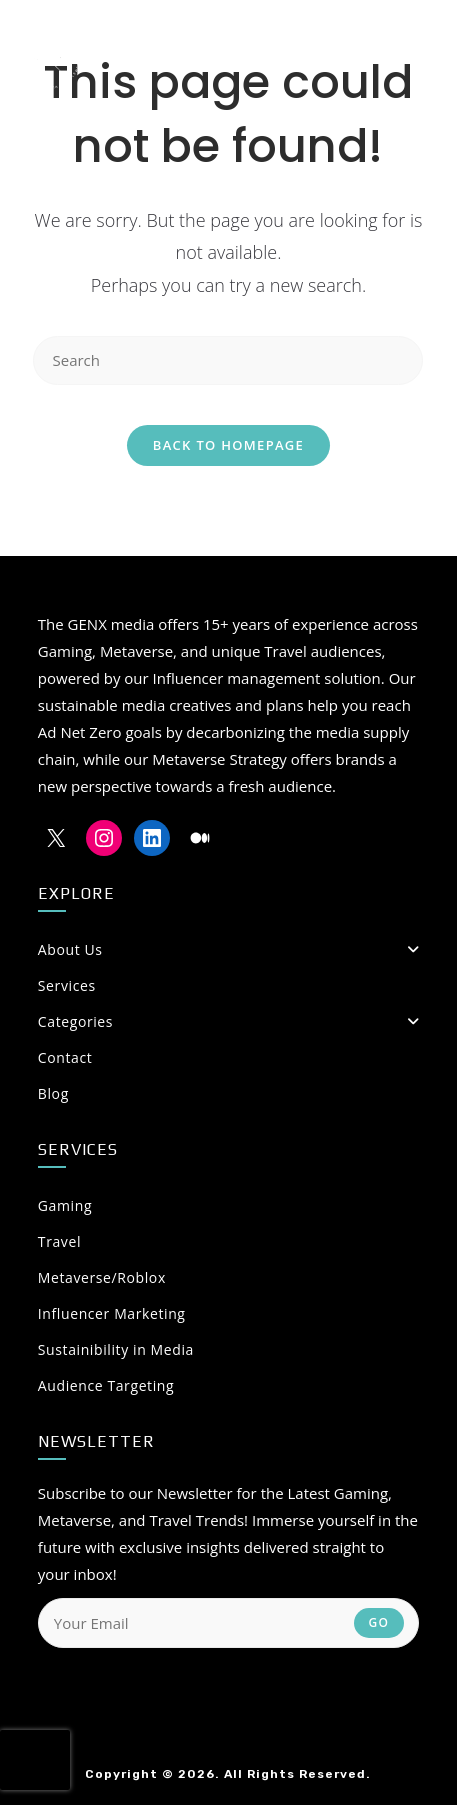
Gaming (65, 1205)
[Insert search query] (228, 360)
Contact (65, 1057)
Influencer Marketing (112, 1313)
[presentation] (35, 1760)
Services (67, 985)
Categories (228, 1021)
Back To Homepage (228, 445)
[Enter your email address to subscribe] (228, 1623)
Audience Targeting (106, 1385)
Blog (53, 1093)
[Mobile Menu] (404, 55)
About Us (228, 949)
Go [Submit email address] (379, 1622)
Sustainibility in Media (116, 1349)
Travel (59, 1241)
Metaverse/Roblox (102, 1277)
